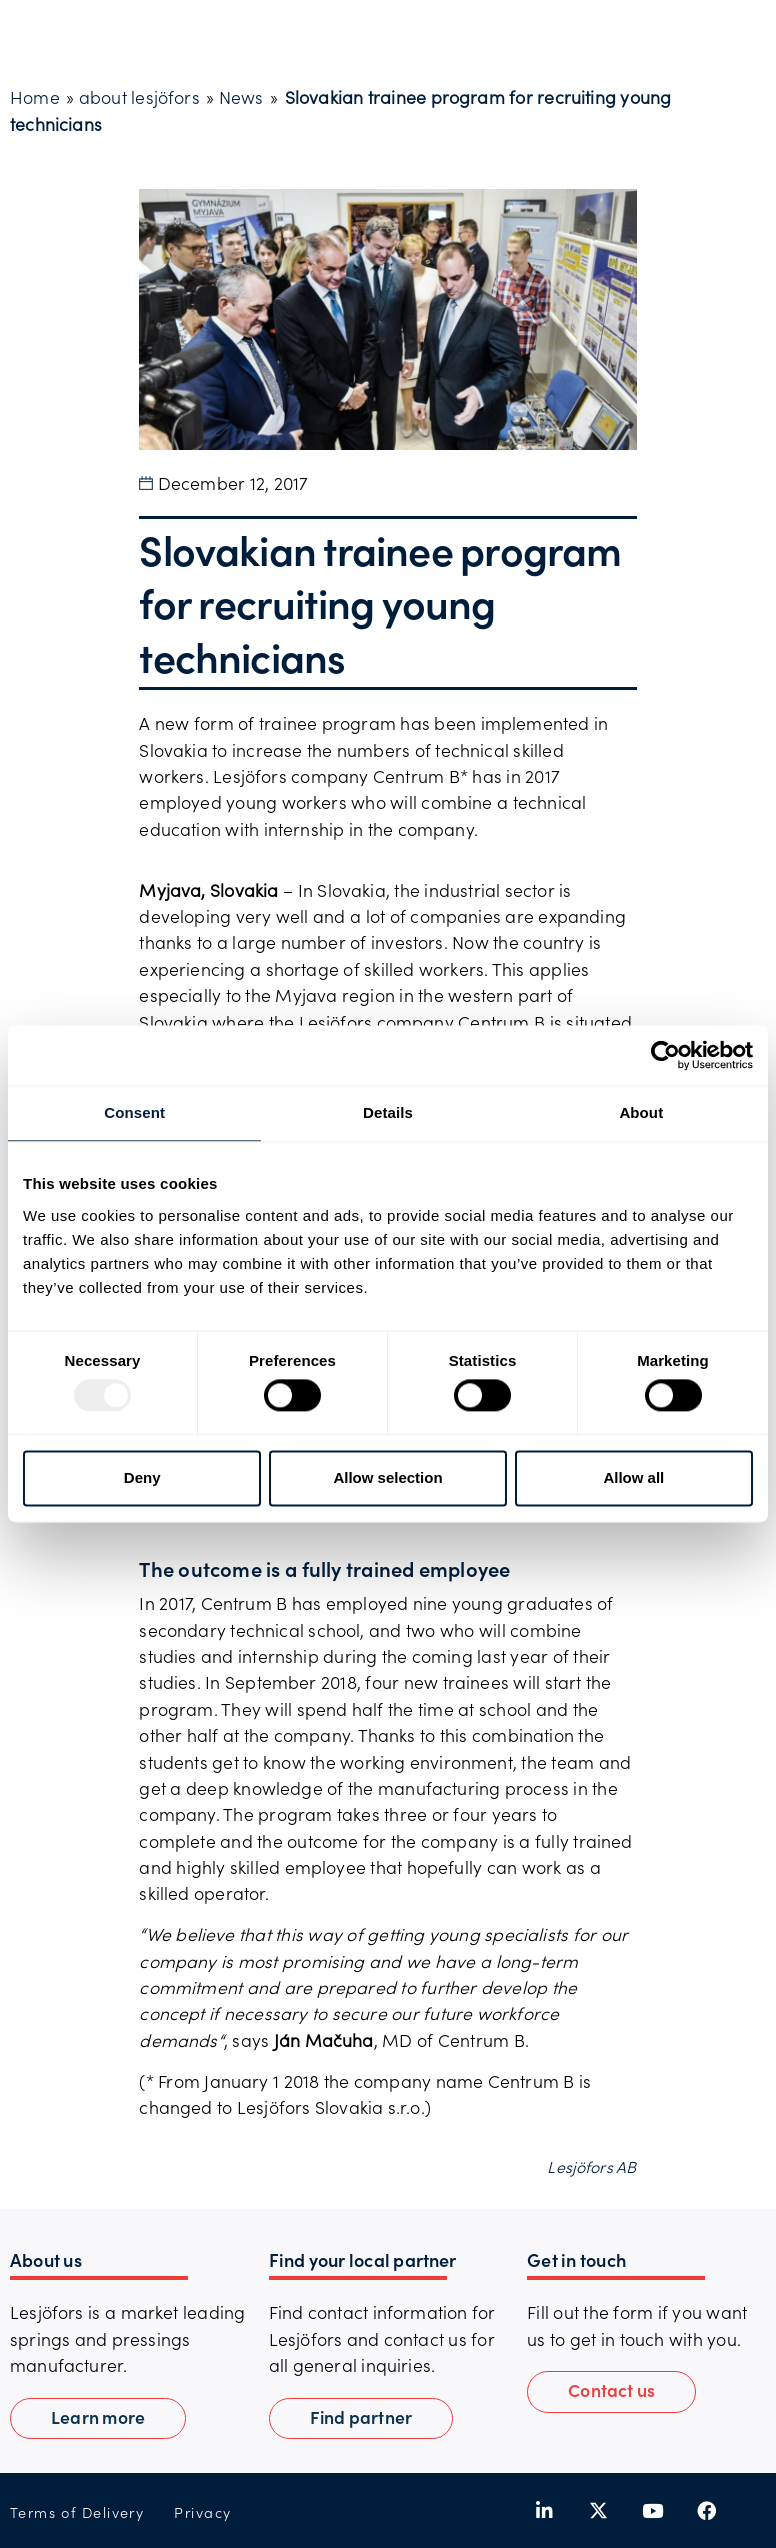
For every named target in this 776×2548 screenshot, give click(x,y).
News (241, 97)
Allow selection (387, 1477)
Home (35, 97)
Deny (142, 1477)
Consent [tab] (134, 1112)
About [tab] (641, 1112)
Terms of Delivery (77, 2512)
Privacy (202, 2512)
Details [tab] (388, 1112)
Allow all (633, 1477)
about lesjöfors (139, 97)
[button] (611, 2392)
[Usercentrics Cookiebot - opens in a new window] (665, 1055)
